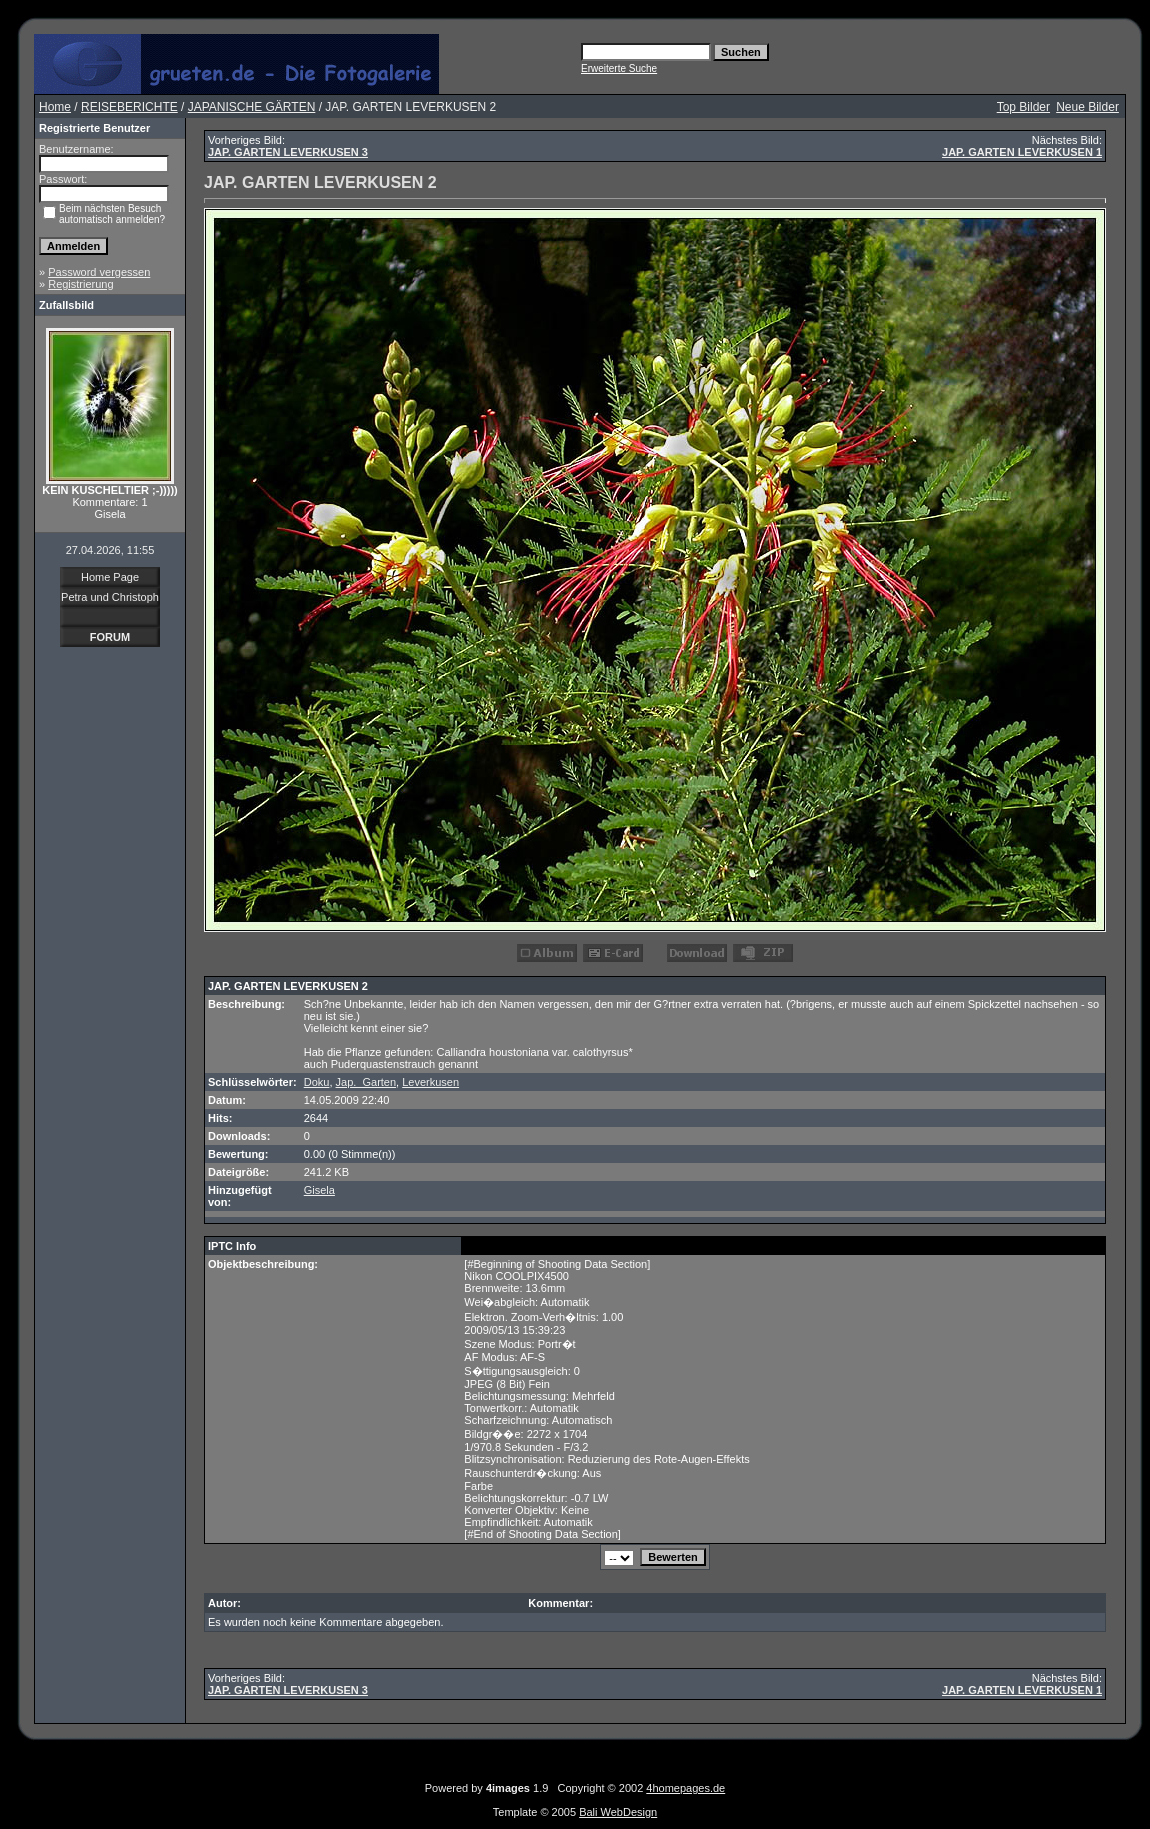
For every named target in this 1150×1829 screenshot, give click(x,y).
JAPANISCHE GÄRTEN (252, 107)
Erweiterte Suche (619, 68)
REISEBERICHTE (129, 107)
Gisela (319, 1190)
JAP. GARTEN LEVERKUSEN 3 (288, 152)
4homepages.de (685, 1788)
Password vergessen (99, 272)
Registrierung (80, 284)
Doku (317, 1082)
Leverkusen (430, 1082)
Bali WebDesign (618, 1812)
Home (55, 107)
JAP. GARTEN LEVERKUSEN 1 (1022, 152)
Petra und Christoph (110, 597)
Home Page (110, 577)
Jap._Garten (366, 1082)
